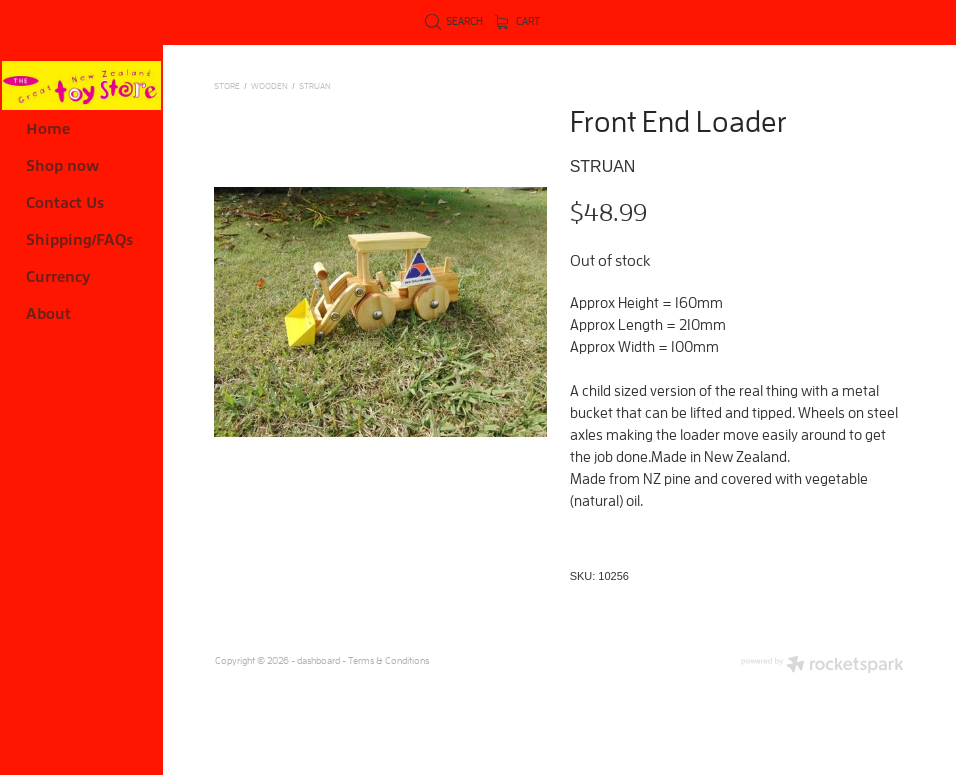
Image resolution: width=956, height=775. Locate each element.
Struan (315, 85)
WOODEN (269, 85)
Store (227, 85)
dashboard (318, 660)
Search (454, 21)
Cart (518, 21)
